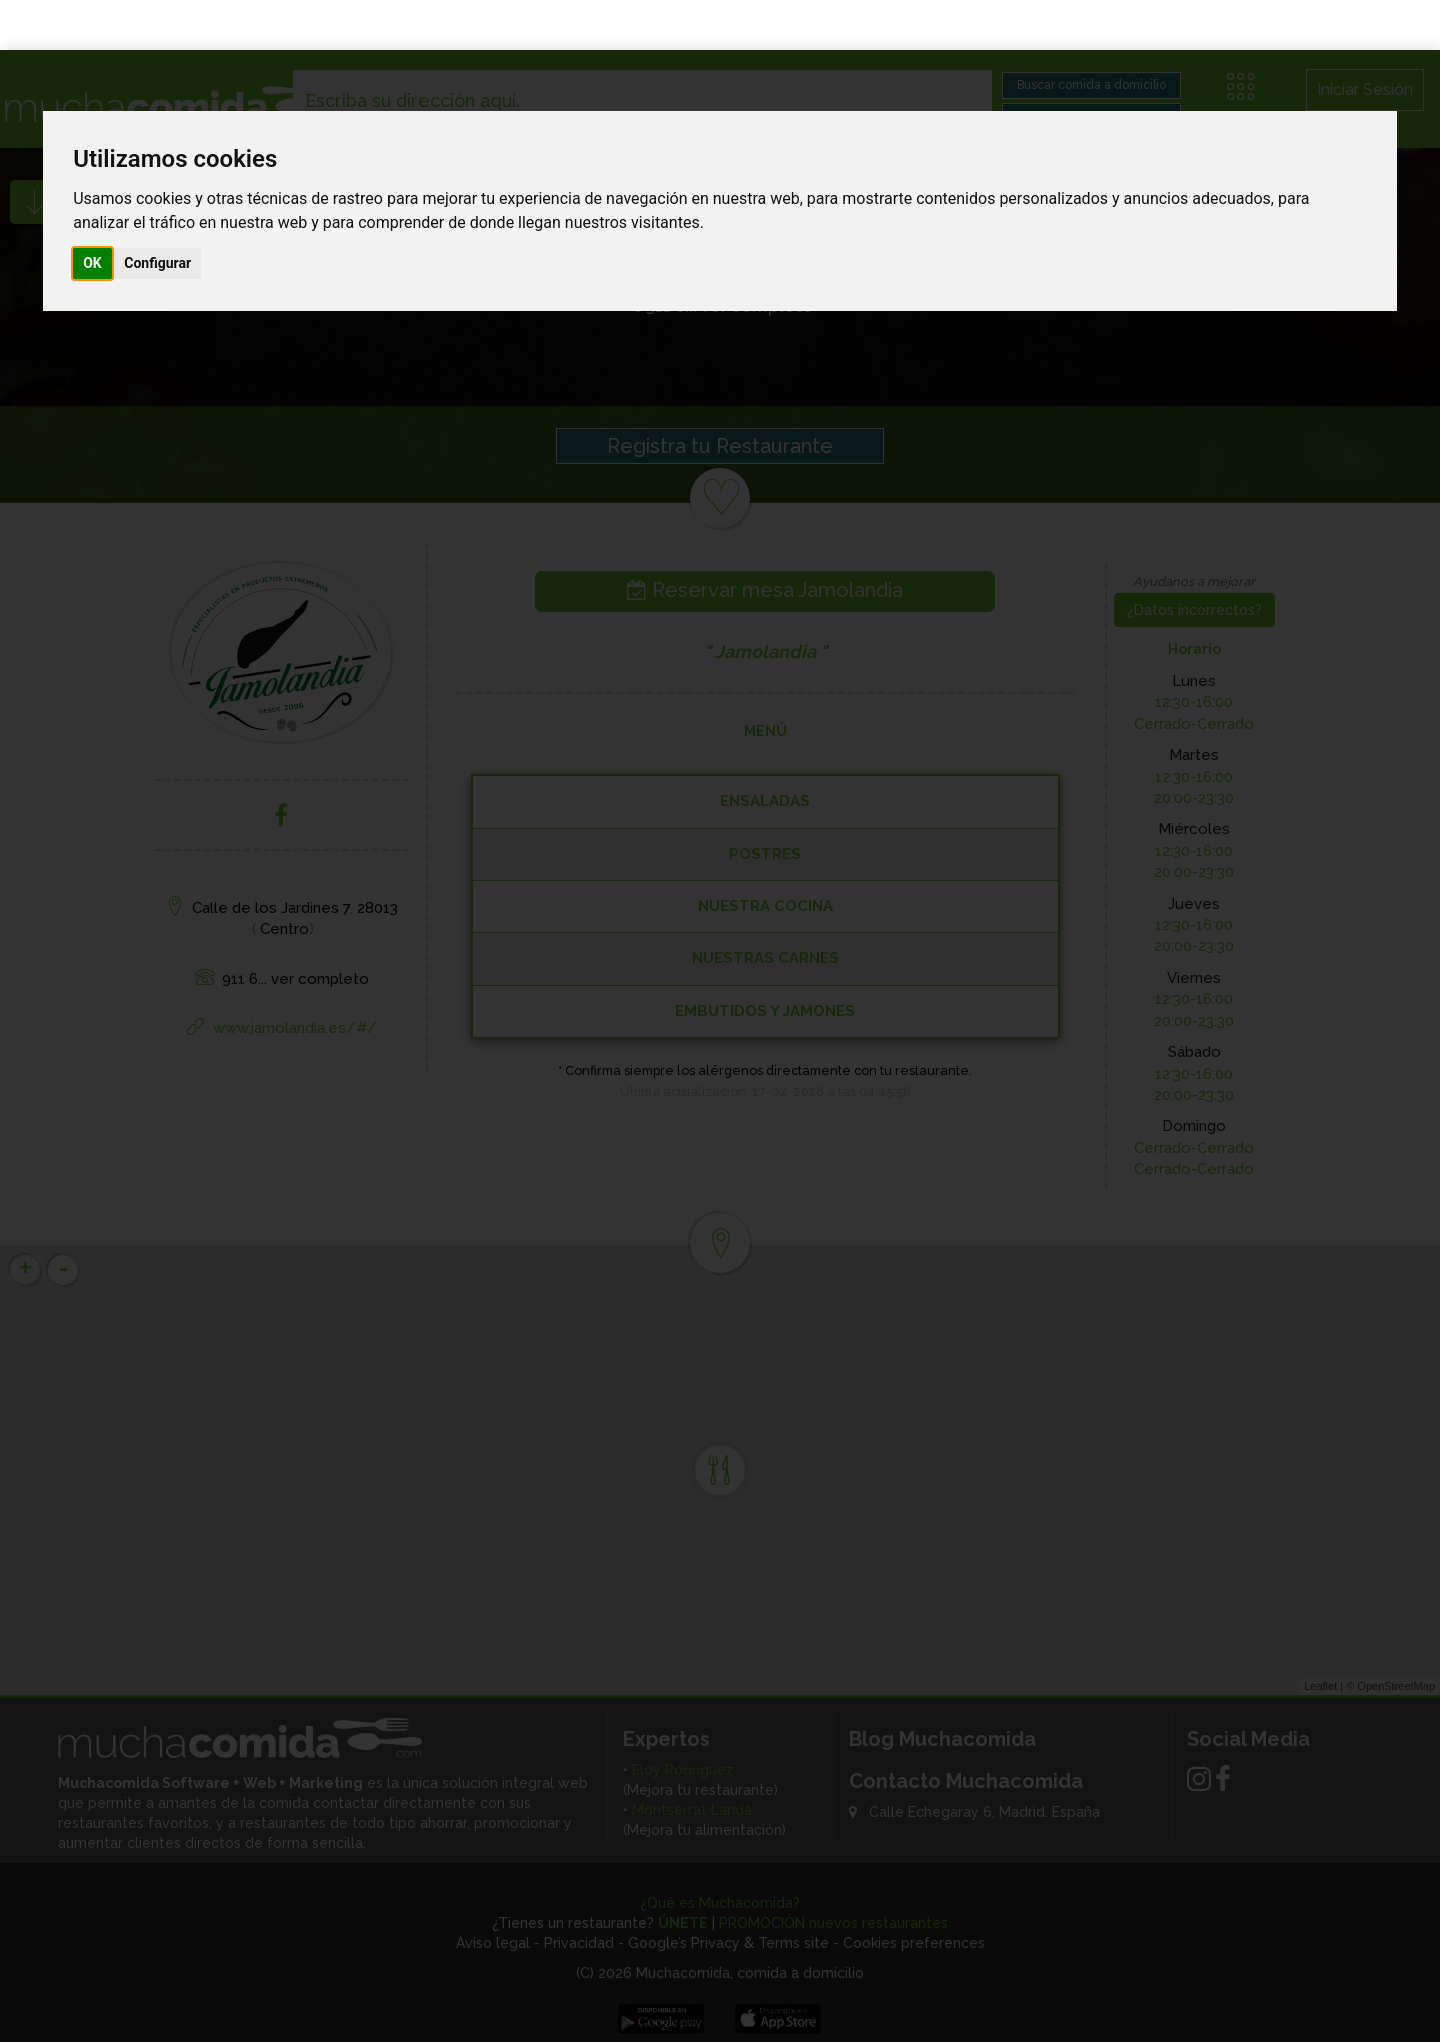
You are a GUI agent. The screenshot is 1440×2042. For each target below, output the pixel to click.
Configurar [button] (157, 213)
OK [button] (92, 213)
